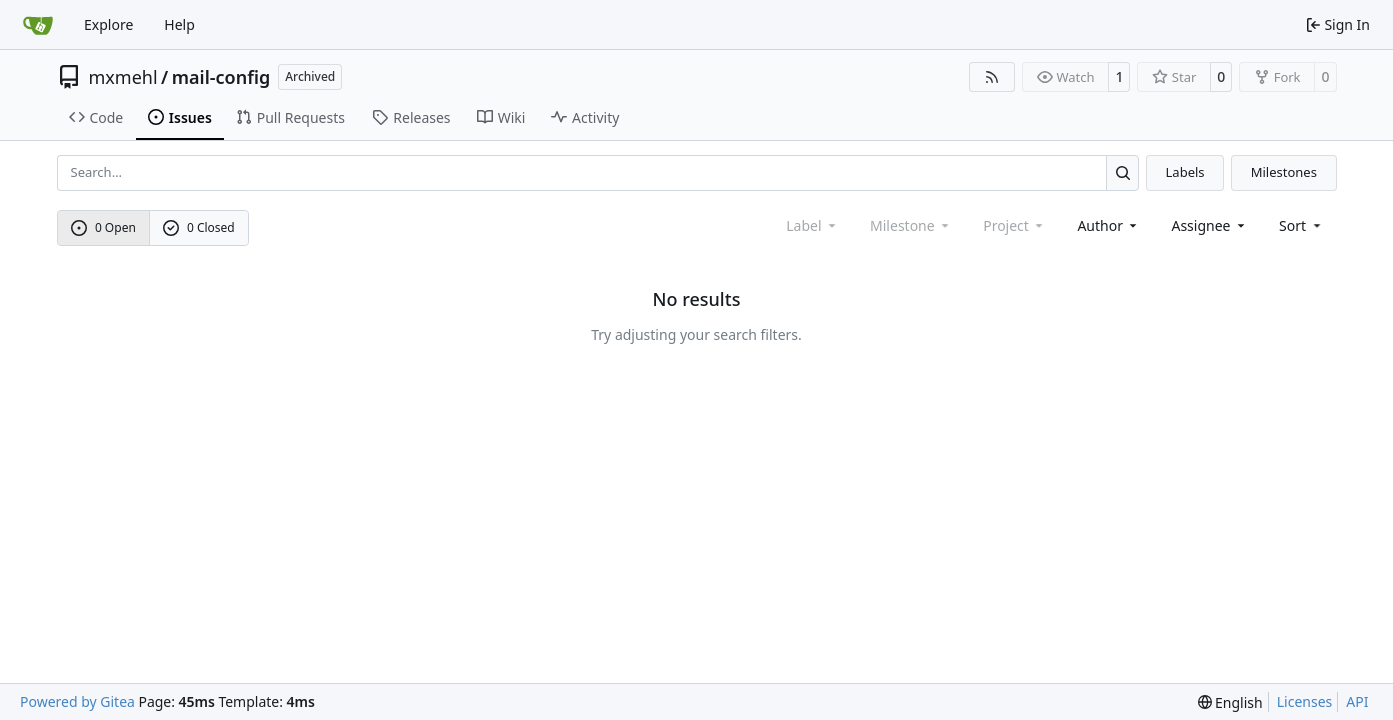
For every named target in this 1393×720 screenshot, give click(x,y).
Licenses (1305, 701)
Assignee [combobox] (1209, 225)
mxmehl (123, 77)
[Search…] (1122, 172)
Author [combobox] (1108, 225)
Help (179, 24)
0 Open (103, 227)
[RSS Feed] (992, 77)
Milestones (1284, 172)
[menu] (1301, 225)
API (1357, 701)
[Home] (38, 25)
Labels (1185, 172)
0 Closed (199, 227)
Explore (108, 24)
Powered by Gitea (77, 701)
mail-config (221, 77)
